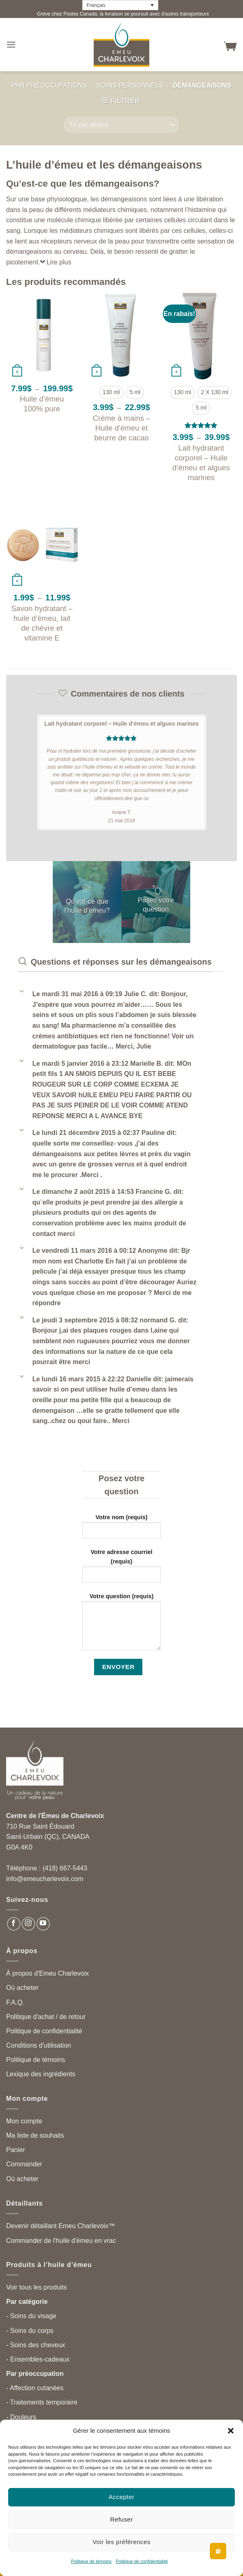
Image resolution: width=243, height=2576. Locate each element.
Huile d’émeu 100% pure (42, 404)
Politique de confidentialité (142, 2561)
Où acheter (22, 1987)
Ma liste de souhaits (35, 2135)
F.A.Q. (15, 2002)
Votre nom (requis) (121, 1529)
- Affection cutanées (34, 2387)
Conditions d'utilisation (38, 2045)
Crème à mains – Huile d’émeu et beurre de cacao (122, 428)
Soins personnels (130, 85)
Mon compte (24, 2121)
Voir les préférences (121, 2541)
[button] (231, 2431)
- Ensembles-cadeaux (38, 2359)
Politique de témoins (91, 2561)
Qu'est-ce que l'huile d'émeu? (87, 906)
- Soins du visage (31, 2315)
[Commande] (121, 125)
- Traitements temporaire (41, 2402)
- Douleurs (21, 2417)
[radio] (111, 392)
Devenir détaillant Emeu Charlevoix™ (60, 2225)
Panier (15, 2149)
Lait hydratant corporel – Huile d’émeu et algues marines (201, 463)
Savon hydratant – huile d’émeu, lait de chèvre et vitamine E (41, 623)
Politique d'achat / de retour (46, 2016)
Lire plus (59, 262)
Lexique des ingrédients (40, 2074)
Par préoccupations (49, 85)
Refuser (121, 2519)
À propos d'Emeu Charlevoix (47, 1973)
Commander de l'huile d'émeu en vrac (61, 2240)
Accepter (122, 2496)
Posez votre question (156, 904)
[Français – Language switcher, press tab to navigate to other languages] (120, 5)
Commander (24, 2164)
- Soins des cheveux (35, 2344)
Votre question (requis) (121, 1625)
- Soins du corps (30, 2330)
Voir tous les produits (36, 2287)
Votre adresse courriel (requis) (121, 1569)
